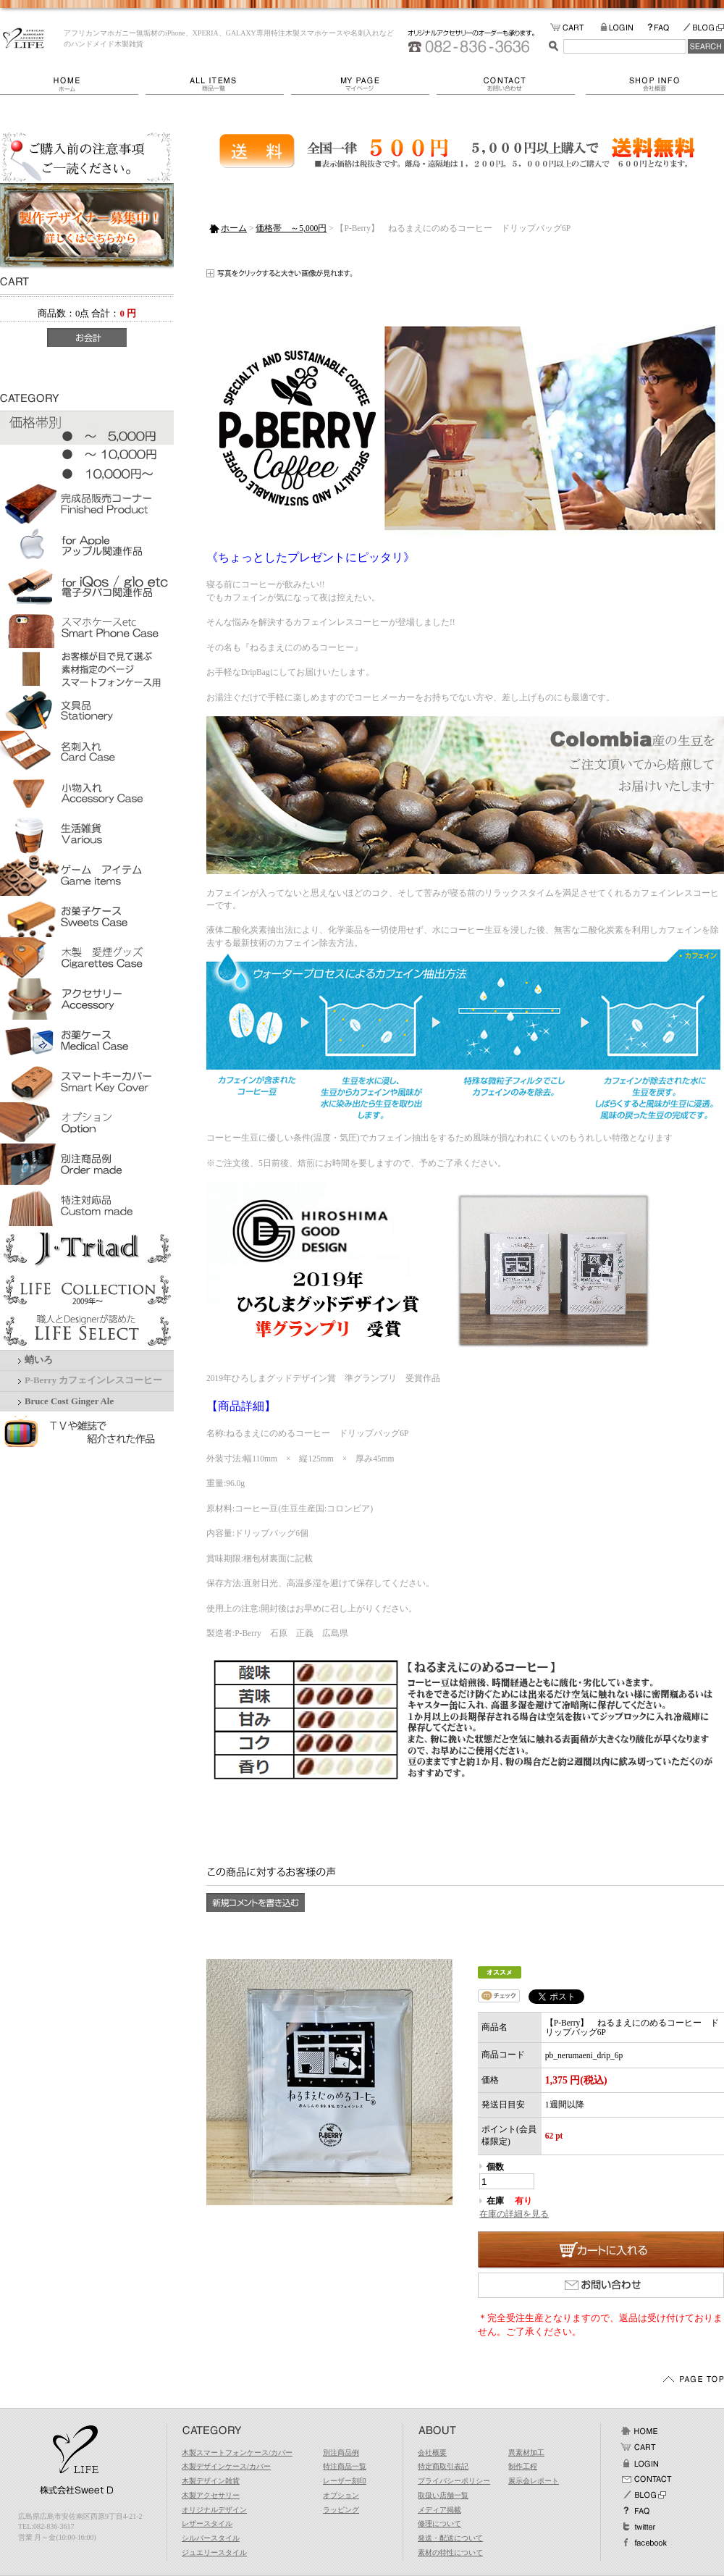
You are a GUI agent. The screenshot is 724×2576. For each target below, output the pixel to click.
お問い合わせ (511, 84)
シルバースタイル (211, 2538)
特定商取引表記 (443, 2466)
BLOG (703, 28)
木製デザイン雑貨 (211, 2481)
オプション (341, 2495)
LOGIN (623, 28)
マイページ (364, 84)
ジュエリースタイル (214, 2552)
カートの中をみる (575, 28)
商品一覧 (218, 84)
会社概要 (655, 84)
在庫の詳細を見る (514, 2214)
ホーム (73, 84)
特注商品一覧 (344, 2466)
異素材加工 (526, 2453)
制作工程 (522, 2466)
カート (639, 2447)
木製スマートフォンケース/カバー (237, 2453)
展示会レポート (533, 2481)
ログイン (639, 2463)
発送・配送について (450, 2538)
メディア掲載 (439, 2510)
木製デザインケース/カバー (226, 2466)
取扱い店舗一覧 (443, 2495)
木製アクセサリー (211, 2495)
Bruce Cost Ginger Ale (69, 1401)
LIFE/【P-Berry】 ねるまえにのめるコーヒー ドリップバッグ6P (23, 38)
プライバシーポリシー (454, 2481)
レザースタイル (207, 2523)
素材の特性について (450, 2552)
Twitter (639, 2526)
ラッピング (341, 2510)
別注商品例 (341, 2453)
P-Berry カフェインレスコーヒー (93, 1380)
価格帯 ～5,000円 (291, 228)
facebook (643, 2542)
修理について (439, 2523)
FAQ (664, 28)
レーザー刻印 (344, 2481)
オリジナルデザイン (214, 2510)
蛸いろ (39, 1360)
